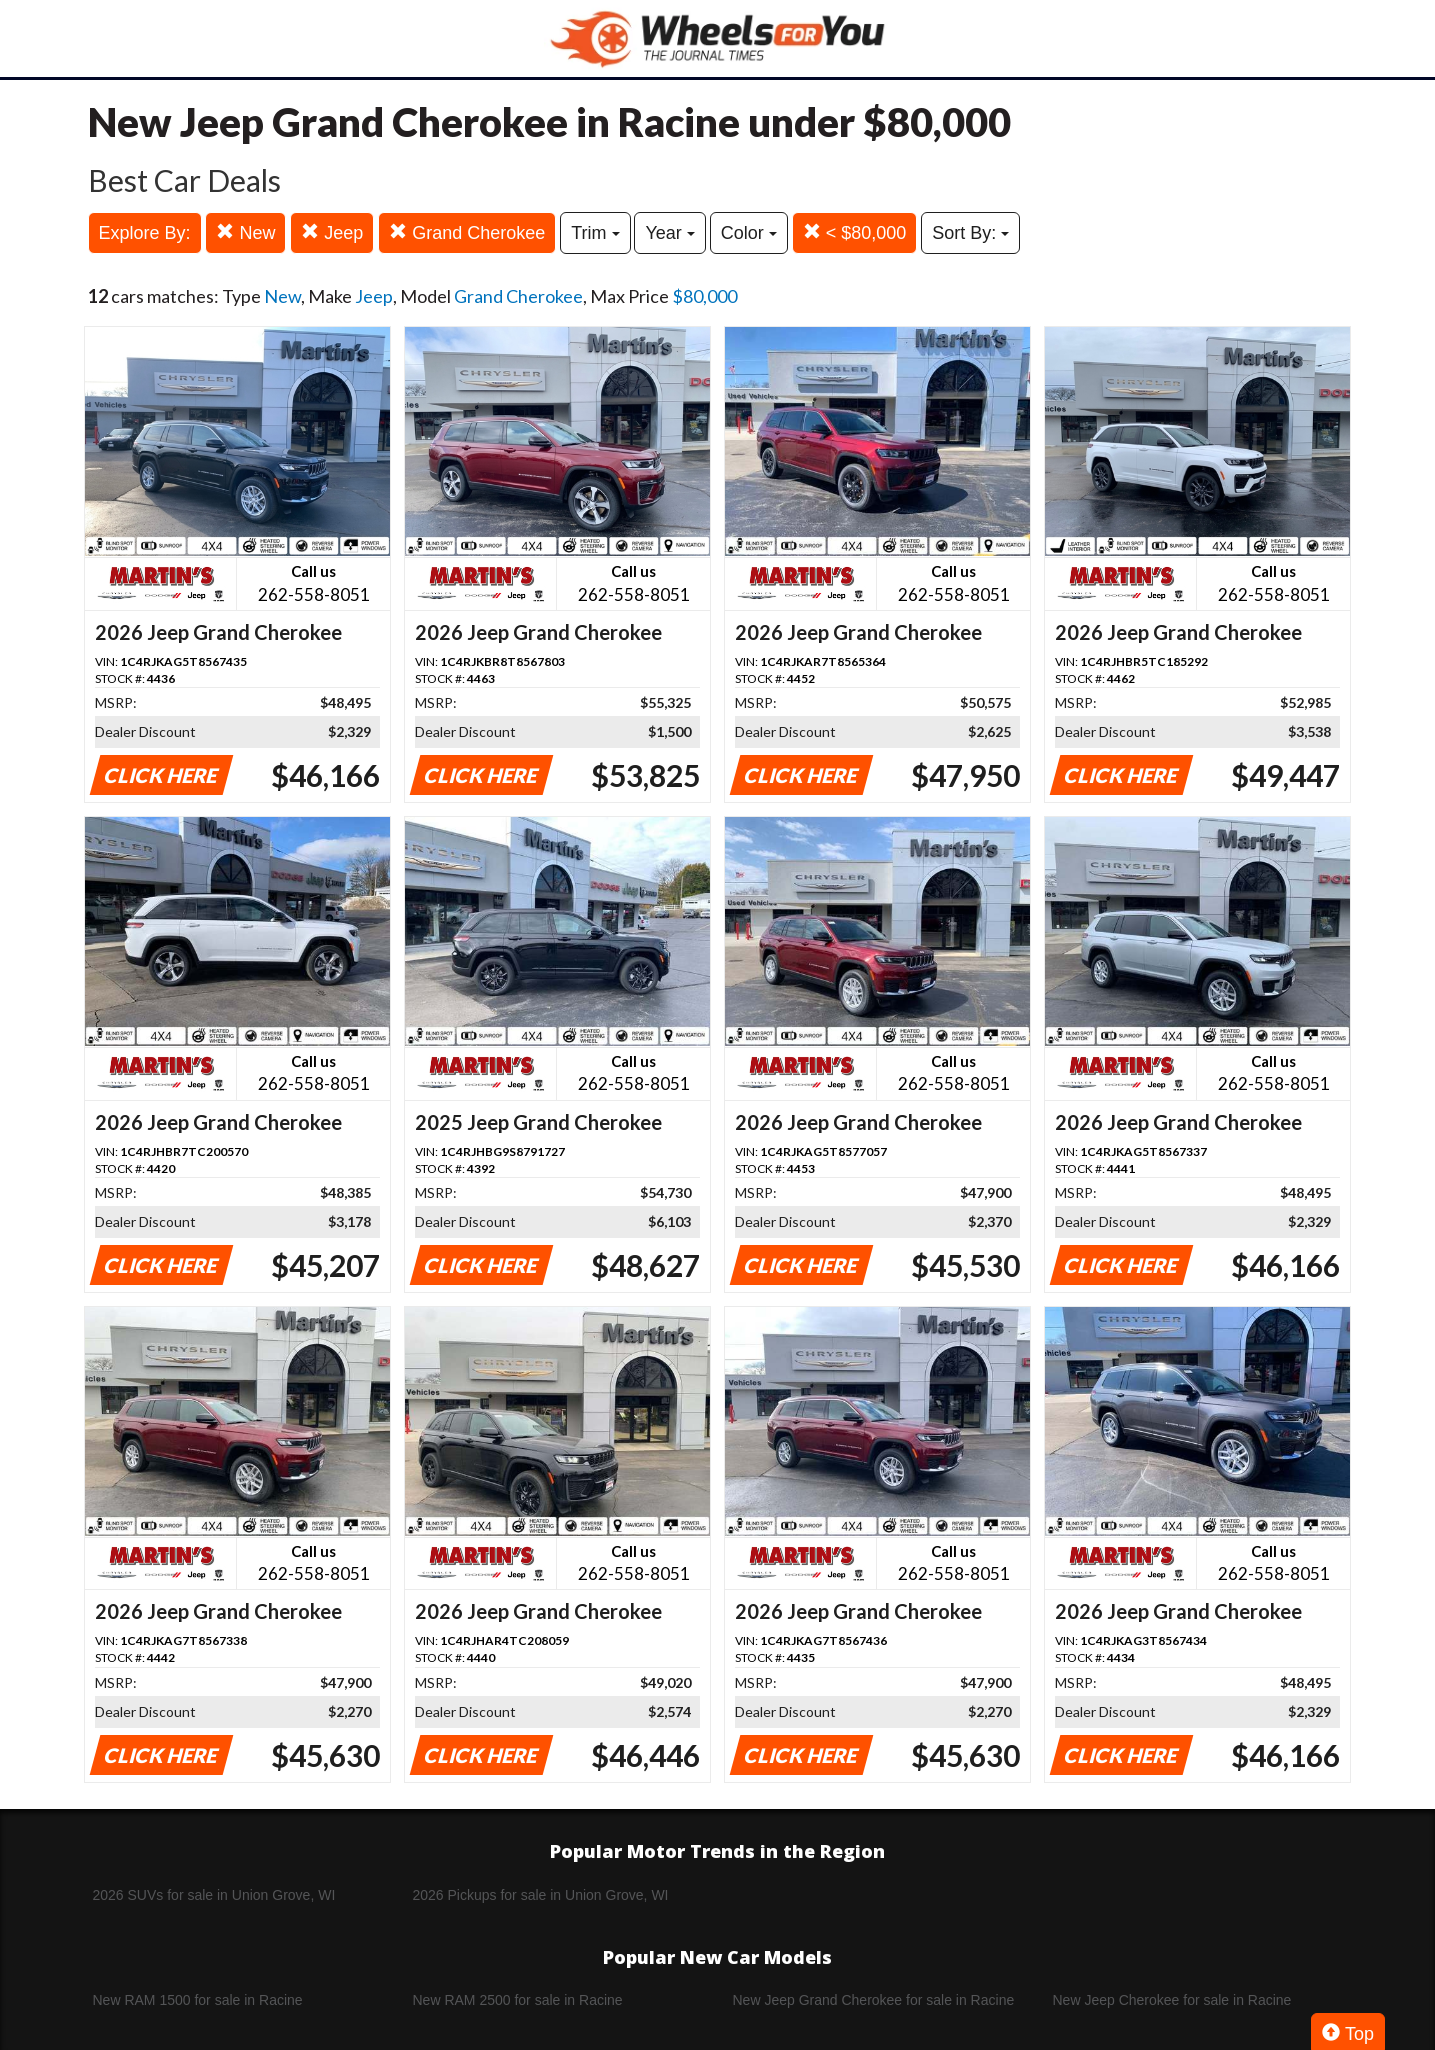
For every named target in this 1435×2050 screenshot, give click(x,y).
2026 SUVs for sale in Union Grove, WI (214, 1895)
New (245, 232)
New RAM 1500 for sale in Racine (198, 2000)
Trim (595, 233)
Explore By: (145, 233)
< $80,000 (855, 232)
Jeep (332, 232)
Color (749, 233)
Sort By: (970, 233)
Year (669, 233)
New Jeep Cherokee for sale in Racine (1172, 2000)
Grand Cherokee (467, 232)
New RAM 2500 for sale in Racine (518, 2000)
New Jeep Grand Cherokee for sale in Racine (874, 2000)
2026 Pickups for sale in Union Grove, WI (541, 1895)
